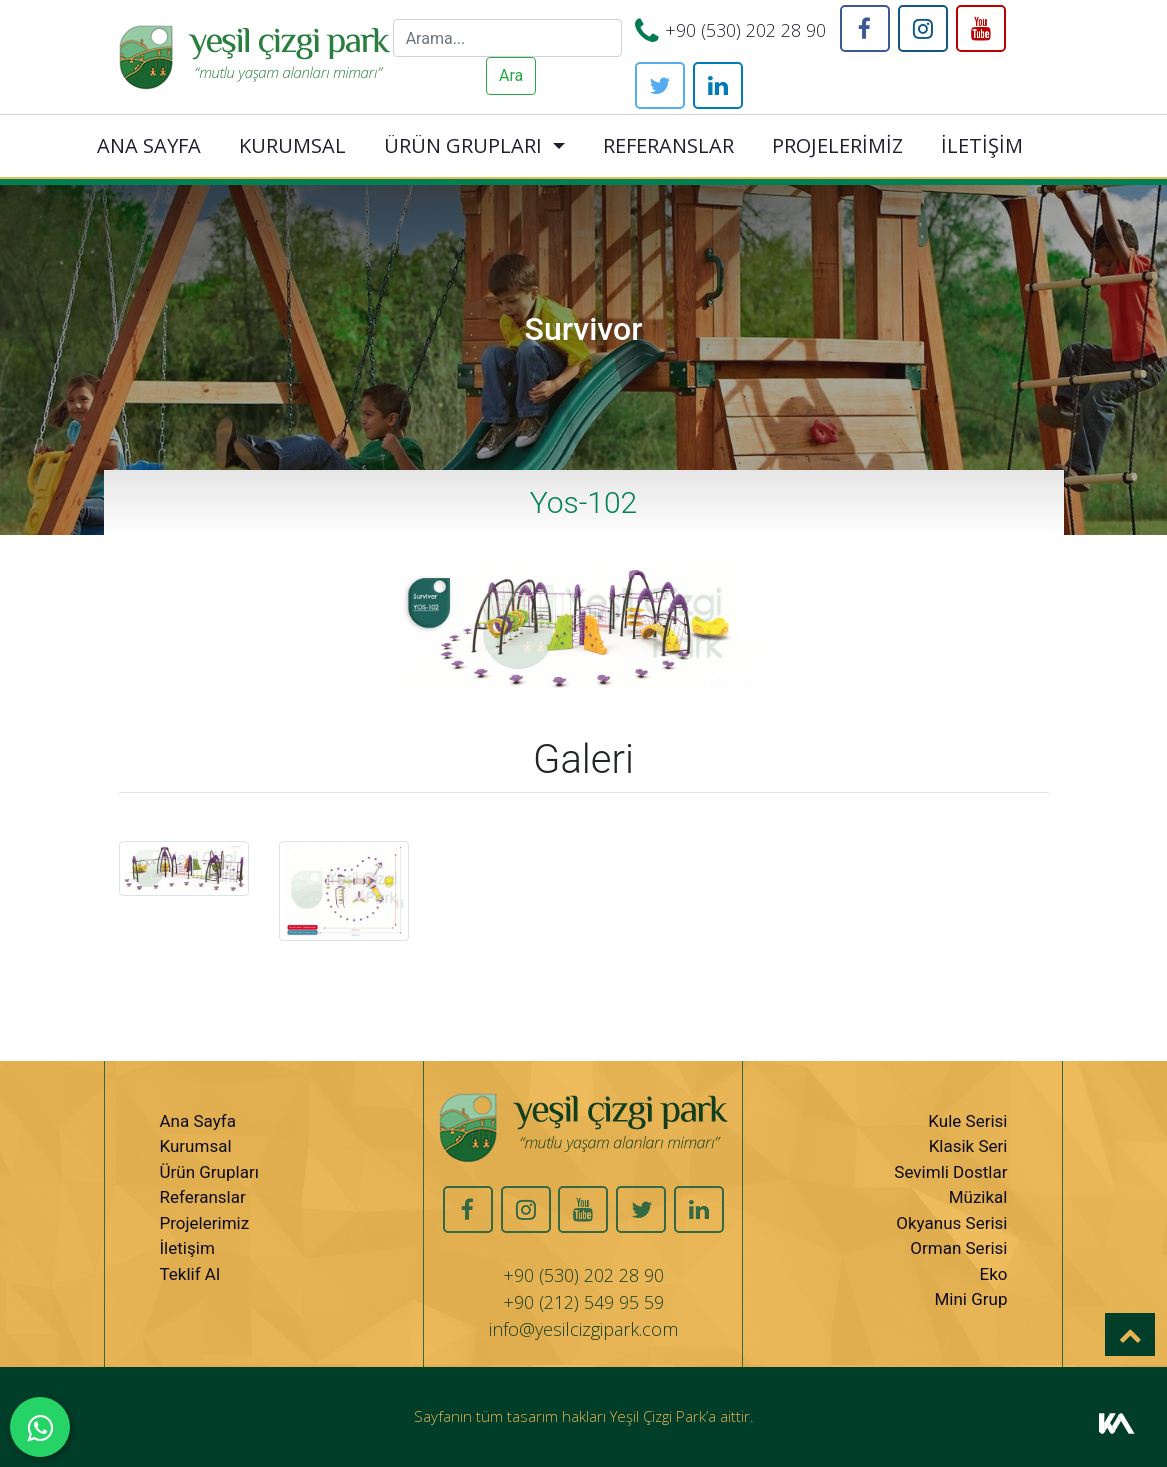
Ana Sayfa (198, 1121)
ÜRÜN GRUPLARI (463, 145)
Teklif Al (190, 1274)
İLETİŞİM (982, 145)
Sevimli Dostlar (950, 1172)
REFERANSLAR (668, 145)
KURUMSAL (292, 145)
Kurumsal (196, 1146)
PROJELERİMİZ (837, 145)
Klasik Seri (968, 1146)
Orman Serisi (958, 1248)
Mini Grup (970, 1299)
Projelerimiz (205, 1223)
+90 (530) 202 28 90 (745, 30)
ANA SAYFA (149, 145)
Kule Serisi (967, 1121)
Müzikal (978, 1197)
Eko (993, 1274)
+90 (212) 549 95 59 (583, 1302)
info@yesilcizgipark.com (583, 1329)
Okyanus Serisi (951, 1223)
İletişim (187, 1248)
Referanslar (203, 1197)
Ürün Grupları (209, 1172)
